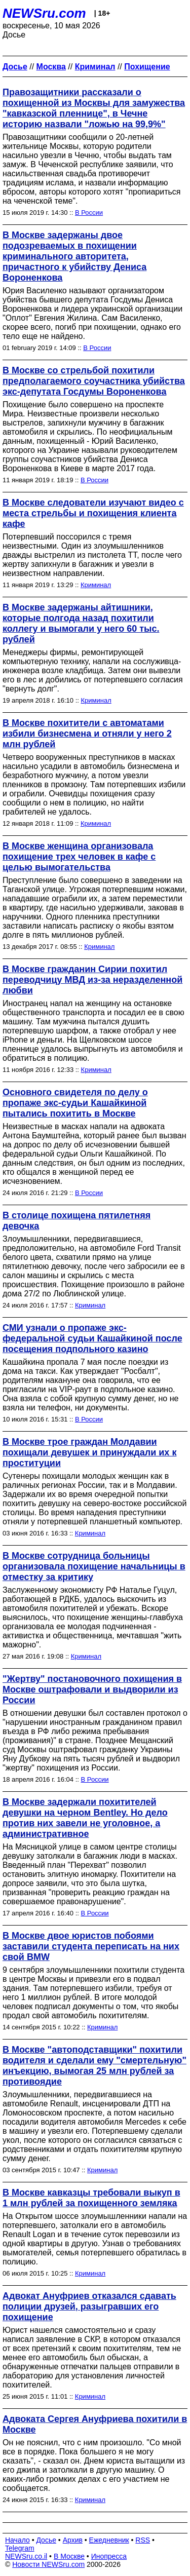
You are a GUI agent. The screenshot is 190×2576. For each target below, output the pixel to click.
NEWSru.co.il (26, 2556)
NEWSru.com (44, 13)
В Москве (69, 2556)
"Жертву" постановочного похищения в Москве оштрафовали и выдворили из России (92, 1689)
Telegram (19, 2548)
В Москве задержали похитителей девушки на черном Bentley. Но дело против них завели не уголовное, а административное (85, 1818)
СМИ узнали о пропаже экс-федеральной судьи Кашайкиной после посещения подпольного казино (92, 1338)
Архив (73, 2540)
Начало (17, 2540)
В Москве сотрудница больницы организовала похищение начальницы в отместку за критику (94, 1566)
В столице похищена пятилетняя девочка (76, 1220)
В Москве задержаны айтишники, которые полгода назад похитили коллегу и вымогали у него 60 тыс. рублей (81, 623)
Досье (46, 2540)
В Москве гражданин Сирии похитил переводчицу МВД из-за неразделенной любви (92, 979)
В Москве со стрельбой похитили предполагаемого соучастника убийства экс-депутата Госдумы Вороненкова (94, 381)
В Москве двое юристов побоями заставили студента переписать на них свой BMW (91, 1946)
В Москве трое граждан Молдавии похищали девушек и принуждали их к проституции (89, 1452)
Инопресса (109, 2556)
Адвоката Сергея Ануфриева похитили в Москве (95, 2424)
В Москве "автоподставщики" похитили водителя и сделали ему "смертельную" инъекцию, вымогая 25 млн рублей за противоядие (94, 2066)
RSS (142, 2540)
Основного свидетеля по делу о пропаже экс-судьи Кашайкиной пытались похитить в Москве (75, 1103)
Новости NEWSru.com (48, 2564)
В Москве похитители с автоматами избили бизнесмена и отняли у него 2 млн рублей (87, 733)
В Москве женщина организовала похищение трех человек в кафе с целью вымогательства (79, 856)
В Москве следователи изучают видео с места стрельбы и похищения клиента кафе (93, 513)
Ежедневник (109, 2540)
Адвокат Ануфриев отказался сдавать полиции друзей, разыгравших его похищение (89, 2306)
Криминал (96, 585)
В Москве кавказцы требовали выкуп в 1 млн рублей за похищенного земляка (91, 2197)
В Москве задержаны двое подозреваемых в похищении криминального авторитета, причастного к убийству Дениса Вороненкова (74, 256)
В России (89, 212)
